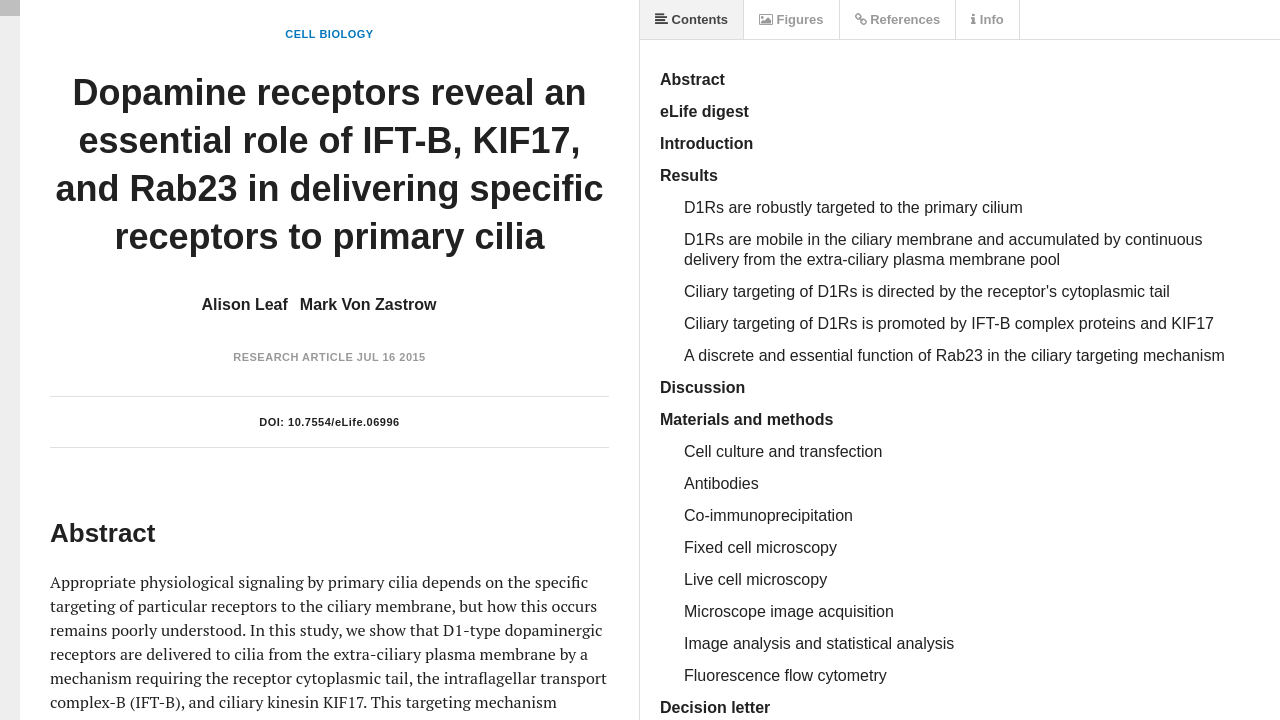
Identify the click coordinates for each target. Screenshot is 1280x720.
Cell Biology (329, 34)
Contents (691, 19)
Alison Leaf (245, 304)
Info (987, 19)
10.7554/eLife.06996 (344, 422)
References (898, 19)
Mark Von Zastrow (368, 304)
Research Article (293, 357)
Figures (791, 19)
